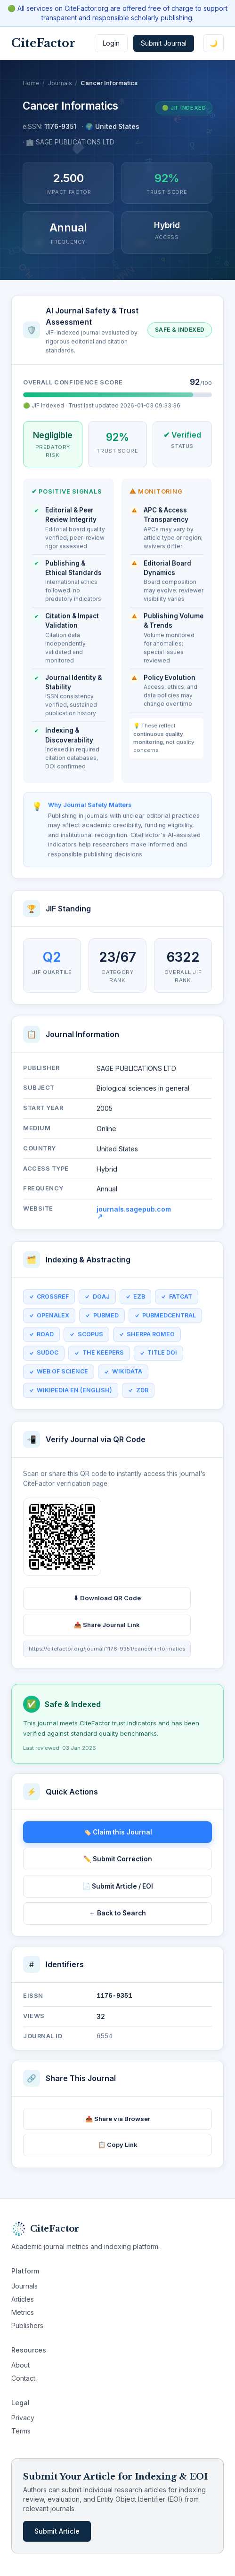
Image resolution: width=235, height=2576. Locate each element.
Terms (21, 2431)
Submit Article (57, 2531)
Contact (23, 2378)
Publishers (27, 2325)
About (20, 2365)
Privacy (22, 2418)
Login (111, 43)
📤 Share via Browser (117, 2118)
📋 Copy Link (118, 2144)
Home (31, 83)
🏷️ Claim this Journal (117, 1832)
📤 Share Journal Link (107, 1627)
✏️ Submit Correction (117, 1859)
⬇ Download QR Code (107, 1600)
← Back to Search (117, 1913)
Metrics (22, 2312)
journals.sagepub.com (134, 1215)
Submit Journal (163, 43)
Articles (22, 2299)
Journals (60, 83)
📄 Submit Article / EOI (117, 1886)
